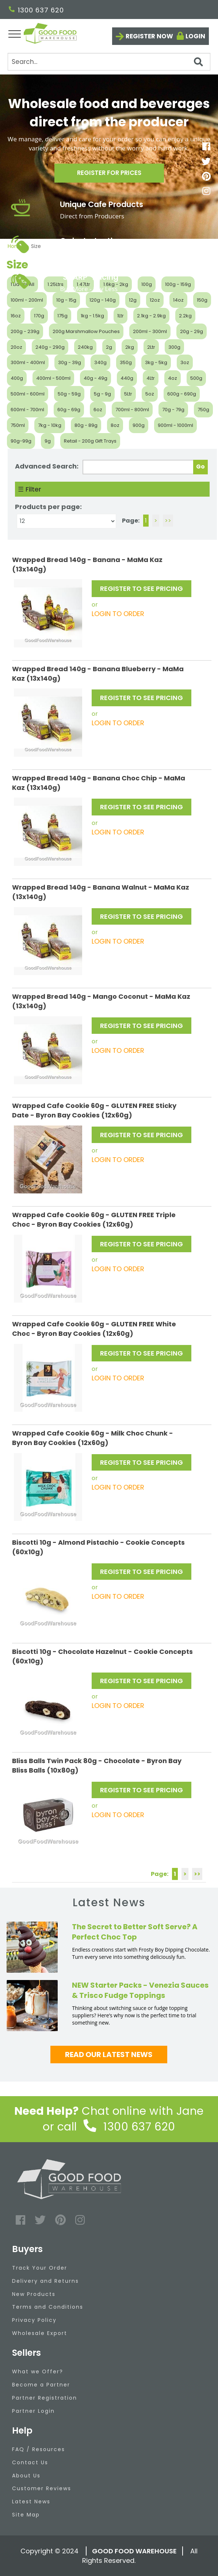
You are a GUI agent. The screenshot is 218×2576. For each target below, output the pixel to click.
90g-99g (21, 440)
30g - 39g (69, 362)
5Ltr (128, 393)
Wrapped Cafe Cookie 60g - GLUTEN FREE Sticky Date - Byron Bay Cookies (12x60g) (94, 1110)
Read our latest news (109, 2054)
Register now (149, 36)
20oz (16, 347)
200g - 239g (25, 331)
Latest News (31, 2501)
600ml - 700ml (27, 409)
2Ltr (151, 347)
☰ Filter (29, 489)
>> (168, 520)
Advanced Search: (47, 466)
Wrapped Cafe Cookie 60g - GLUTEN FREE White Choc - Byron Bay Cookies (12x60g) (94, 1328)
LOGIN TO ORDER (118, 613)
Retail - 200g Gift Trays (90, 440)
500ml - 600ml (28, 393)
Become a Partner (41, 2384)
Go (200, 466)
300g (174, 347)
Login (195, 36)
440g (127, 378)
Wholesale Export (39, 2333)
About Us (26, 2475)
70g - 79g (173, 409)
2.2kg (185, 315)
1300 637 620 (36, 10)
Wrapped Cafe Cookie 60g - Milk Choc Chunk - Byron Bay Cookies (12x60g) (92, 1438)
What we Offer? (37, 2371)
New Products (34, 2294)
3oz (184, 362)
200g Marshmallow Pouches (86, 331)
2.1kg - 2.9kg (151, 315)
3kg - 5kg (156, 362)
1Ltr (120, 315)
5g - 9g (102, 393)
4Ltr (150, 378)
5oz (149, 393)
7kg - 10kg (49, 425)
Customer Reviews (41, 2488)
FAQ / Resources (38, 2449)
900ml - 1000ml (175, 425)
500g (196, 378)
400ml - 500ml (53, 378)
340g (100, 362)
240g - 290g (50, 347)
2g (109, 347)
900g (139, 425)
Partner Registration (44, 2397)
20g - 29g (191, 331)
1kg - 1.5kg (92, 315)
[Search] (109, 61)
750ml (18, 425)
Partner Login (33, 2411)
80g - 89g (85, 425)
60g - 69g (68, 409)
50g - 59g (69, 393)
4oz (172, 378)
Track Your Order (39, 2267)
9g (48, 440)
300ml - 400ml (28, 362)
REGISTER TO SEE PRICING (141, 588)
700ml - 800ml (132, 409)
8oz (115, 425)
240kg (85, 347)
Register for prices (109, 174)
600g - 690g (181, 393)
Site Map (26, 2514)
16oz (16, 315)
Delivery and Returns (45, 2281)
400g (17, 378)
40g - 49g (95, 378)
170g (39, 315)
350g (126, 362)
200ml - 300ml (150, 331)
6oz (97, 409)
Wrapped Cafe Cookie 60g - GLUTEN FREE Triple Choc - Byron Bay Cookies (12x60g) (94, 1219)
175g (62, 315)
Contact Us (30, 2462)
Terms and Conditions (47, 2307)
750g (203, 409)
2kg (129, 347)
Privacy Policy (34, 2320)
